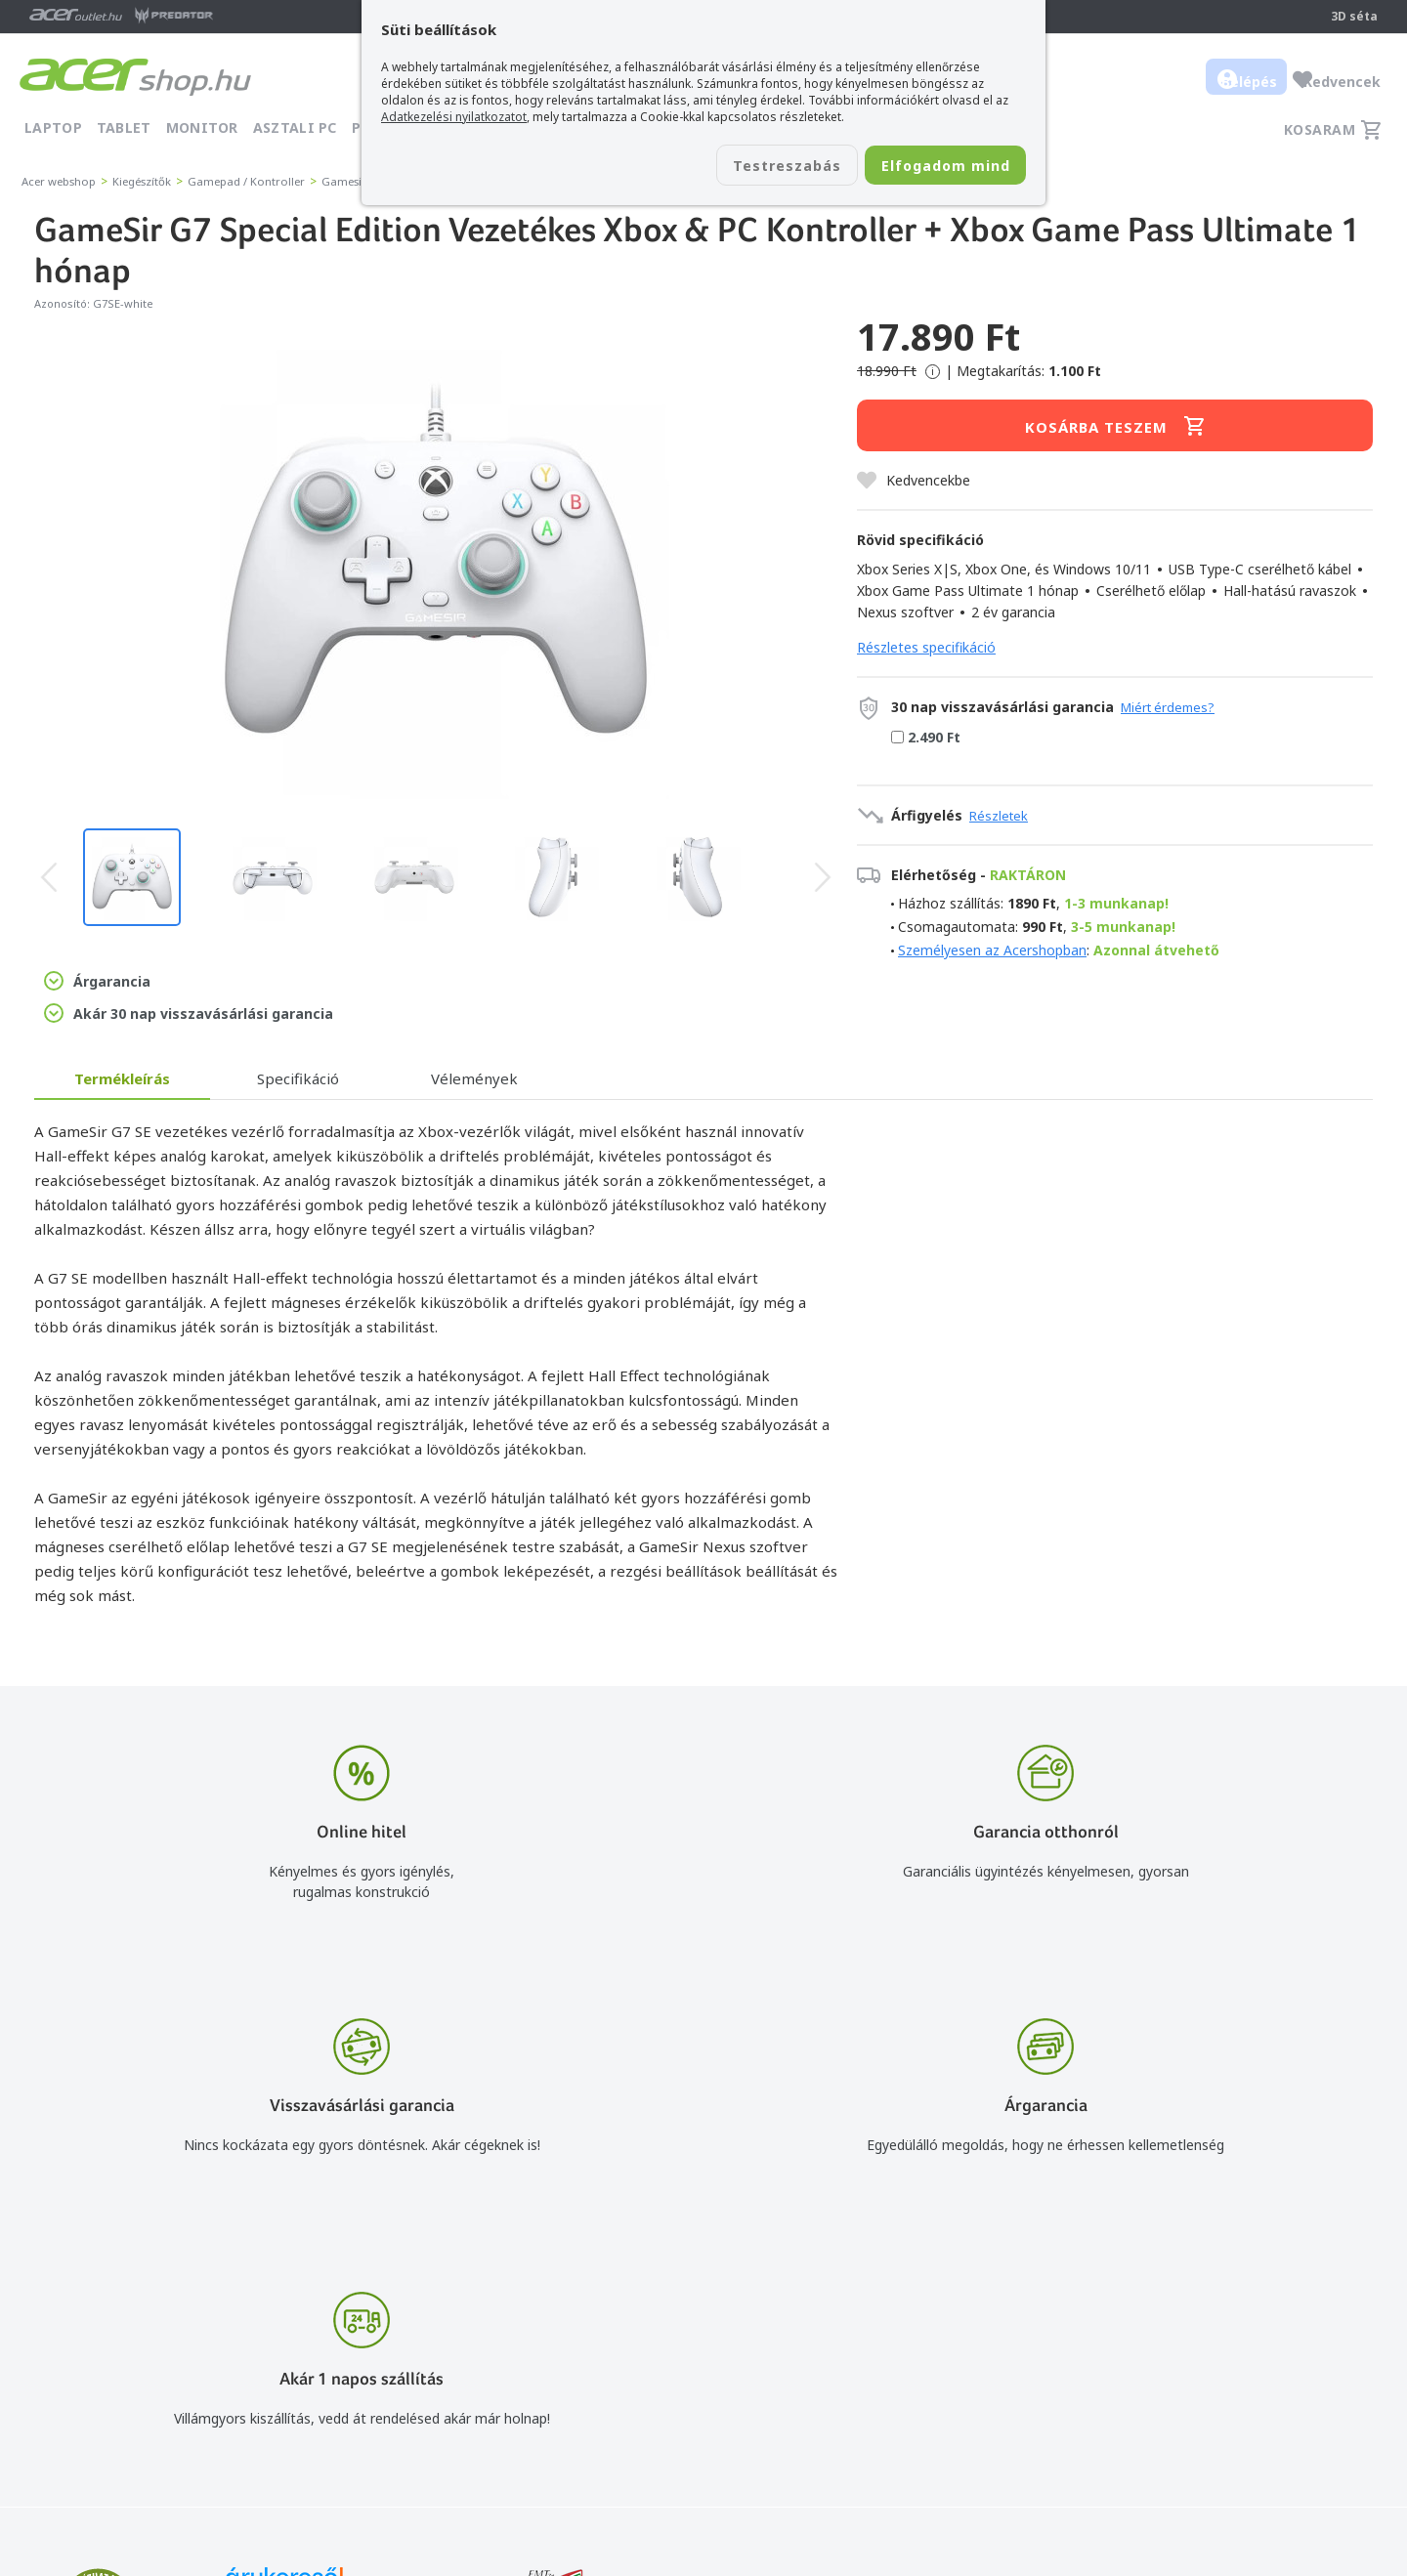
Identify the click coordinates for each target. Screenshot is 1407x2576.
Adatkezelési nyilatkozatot (454, 116)
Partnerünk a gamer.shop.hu (1298, 2431)
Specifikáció (298, 1078)
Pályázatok (928, 2403)
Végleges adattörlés (956, 2432)
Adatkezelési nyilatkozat (970, 2347)
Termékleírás (122, 1078)
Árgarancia (97, 981)
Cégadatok (1244, 2347)
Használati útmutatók (963, 2375)
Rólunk (1231, 2318)
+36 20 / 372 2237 (705, 2347)
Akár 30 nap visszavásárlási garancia (188, 1013)
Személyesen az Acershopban (992, 950)
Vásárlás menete (946, 2290)
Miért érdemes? (1168, 707)
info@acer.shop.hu (705, 2290)
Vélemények (474, 1078)
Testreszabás (740, 167)
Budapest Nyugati (1267, 2290)
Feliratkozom (266, 2379)
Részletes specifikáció (926, 647)
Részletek (998, 815)
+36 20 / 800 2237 (705, 2318)
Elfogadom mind (930, 167)
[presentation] (49, 877)
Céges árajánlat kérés (717, 2375)
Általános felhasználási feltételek (997, 2318)
